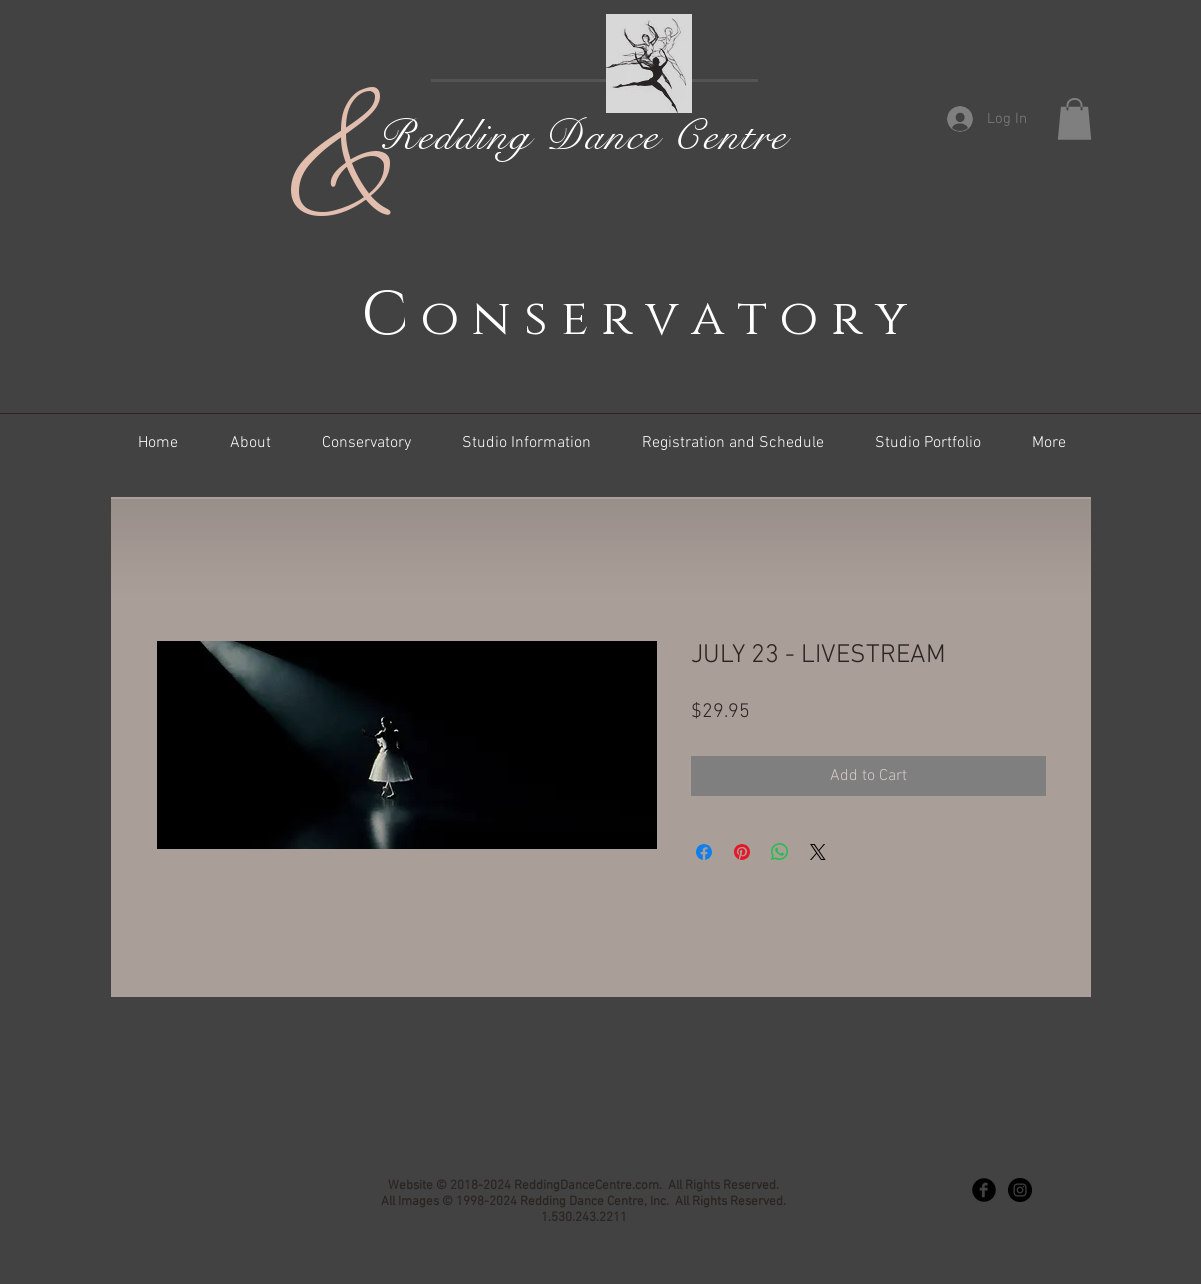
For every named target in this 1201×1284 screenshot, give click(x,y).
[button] (1074, 119)
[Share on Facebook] (704, 852)
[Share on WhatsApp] (780, 852)
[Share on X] (818, 852)
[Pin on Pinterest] (742, 852)
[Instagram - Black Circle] (1020, 1190)
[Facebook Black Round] (984, 1190)
